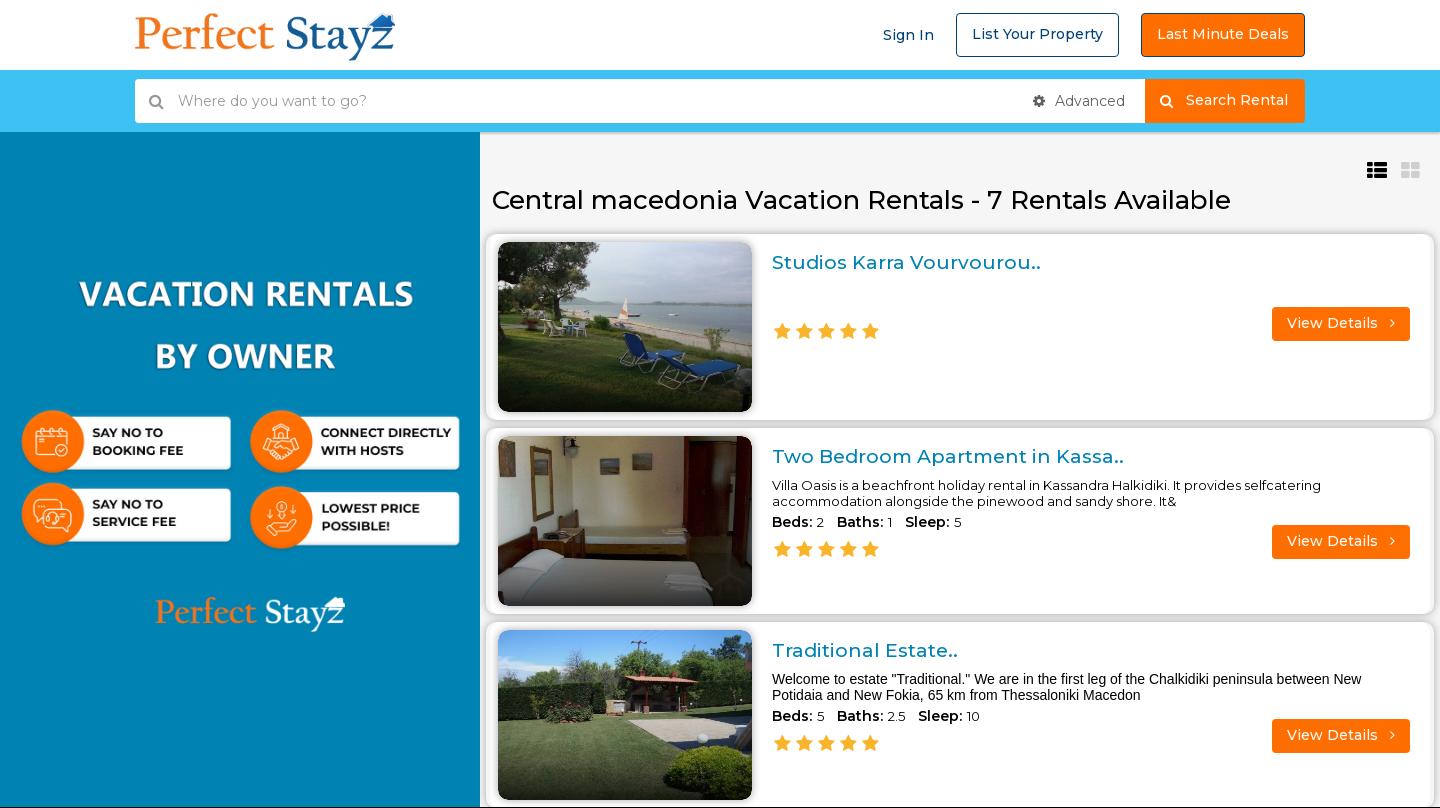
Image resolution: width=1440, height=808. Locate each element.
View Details (1341, 323)
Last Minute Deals (1223, 34)
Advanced (1079, 101)
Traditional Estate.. (868, 650)
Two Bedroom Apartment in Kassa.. (955, 456)
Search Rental (1232, 101)
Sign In (908, 35)
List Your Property (1037, 34)
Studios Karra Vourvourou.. (908, 262)
